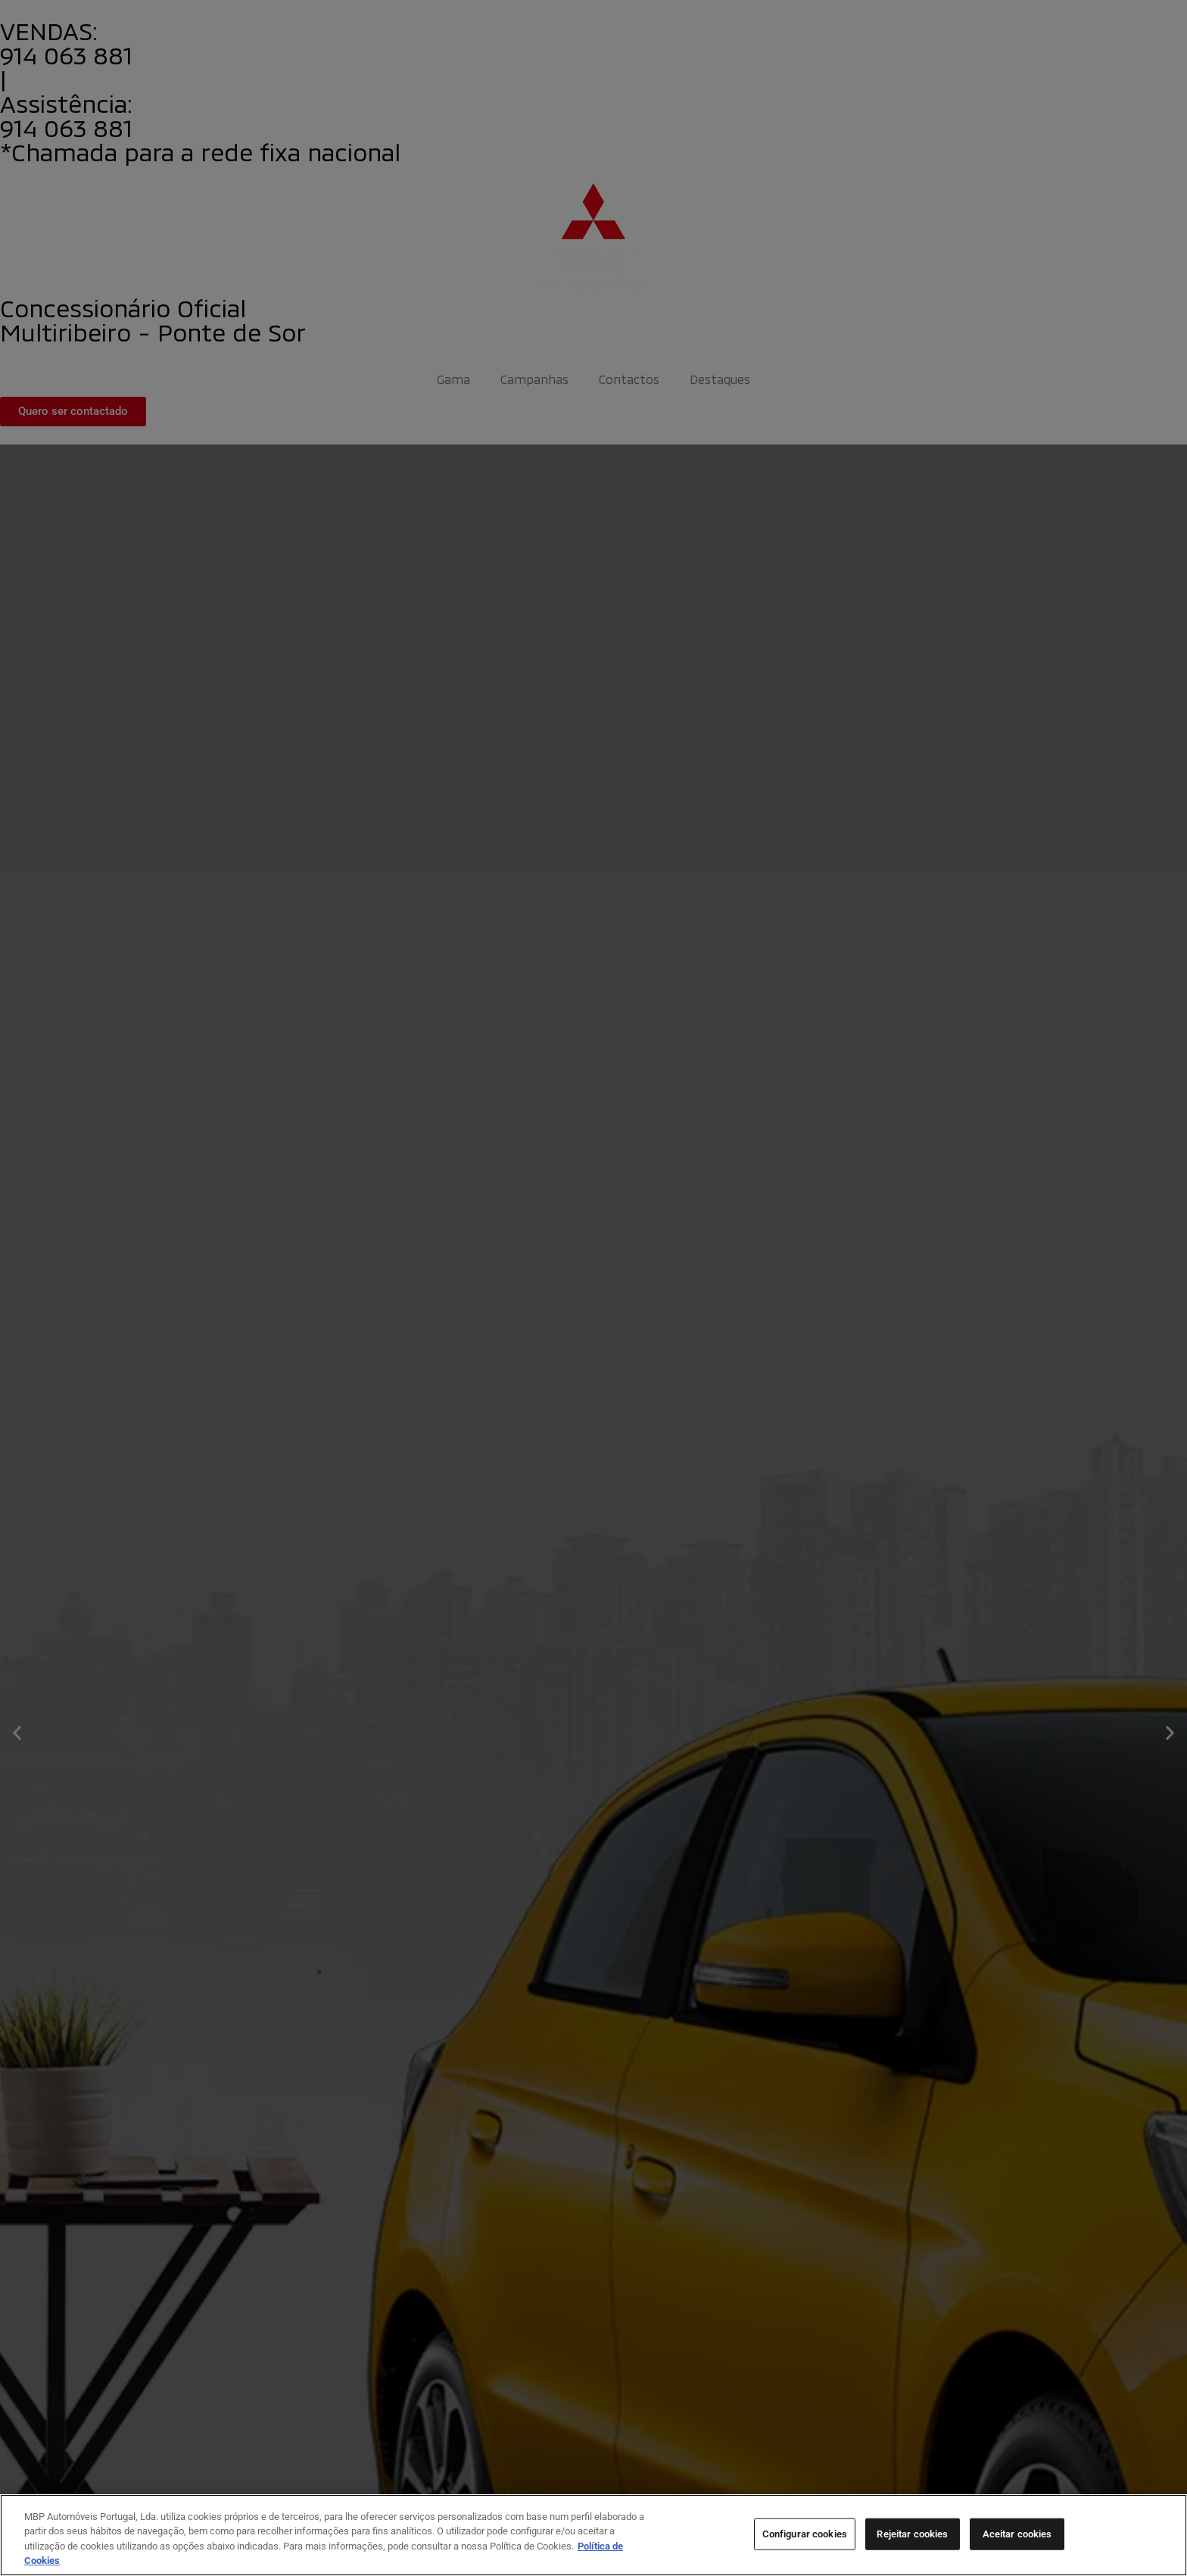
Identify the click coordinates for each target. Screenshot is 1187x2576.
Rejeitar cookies (912, 2534)
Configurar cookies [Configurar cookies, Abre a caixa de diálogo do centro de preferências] (804, 2534)
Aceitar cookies (1017, 2534)
